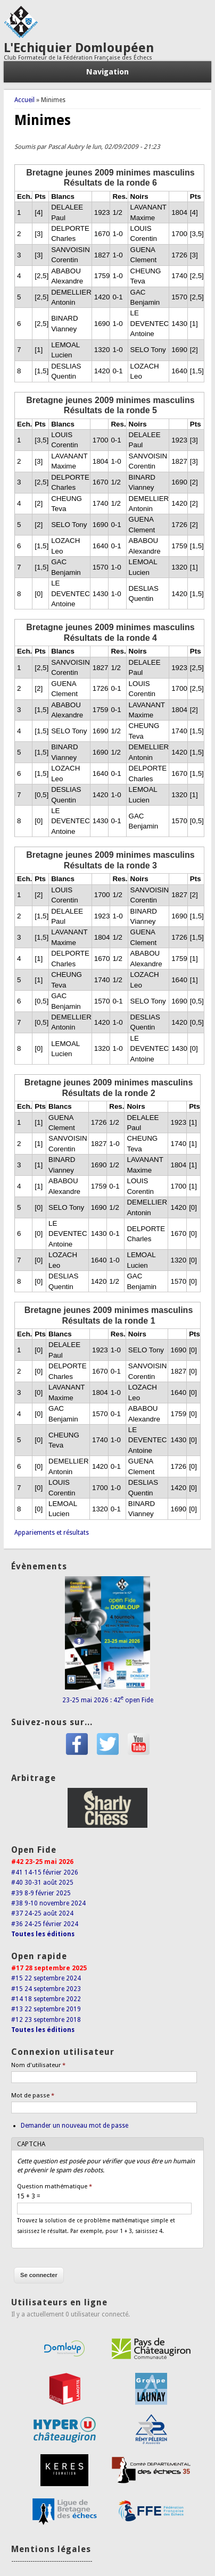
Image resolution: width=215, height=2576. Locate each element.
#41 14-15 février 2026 (44, 1872)
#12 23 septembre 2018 (46, 2019)
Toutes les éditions (43, 1934)
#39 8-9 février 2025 (41, 1893)
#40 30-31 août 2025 (42, 1882)
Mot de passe (32, 2095)
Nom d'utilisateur (38, 2065)
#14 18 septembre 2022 (46, 1999)
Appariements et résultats (51, 1532)
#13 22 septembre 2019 (46, 2009)
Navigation (107, 72)
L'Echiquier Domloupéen (79, 47)
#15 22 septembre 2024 (46, 1978)
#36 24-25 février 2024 (44, 1924)
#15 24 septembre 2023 (46, 1989)
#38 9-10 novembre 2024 (48, 1903)
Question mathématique (54, 2186)
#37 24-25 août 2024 (42, 1913)
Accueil (24, 100)
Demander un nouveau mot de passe (74, 2125)
